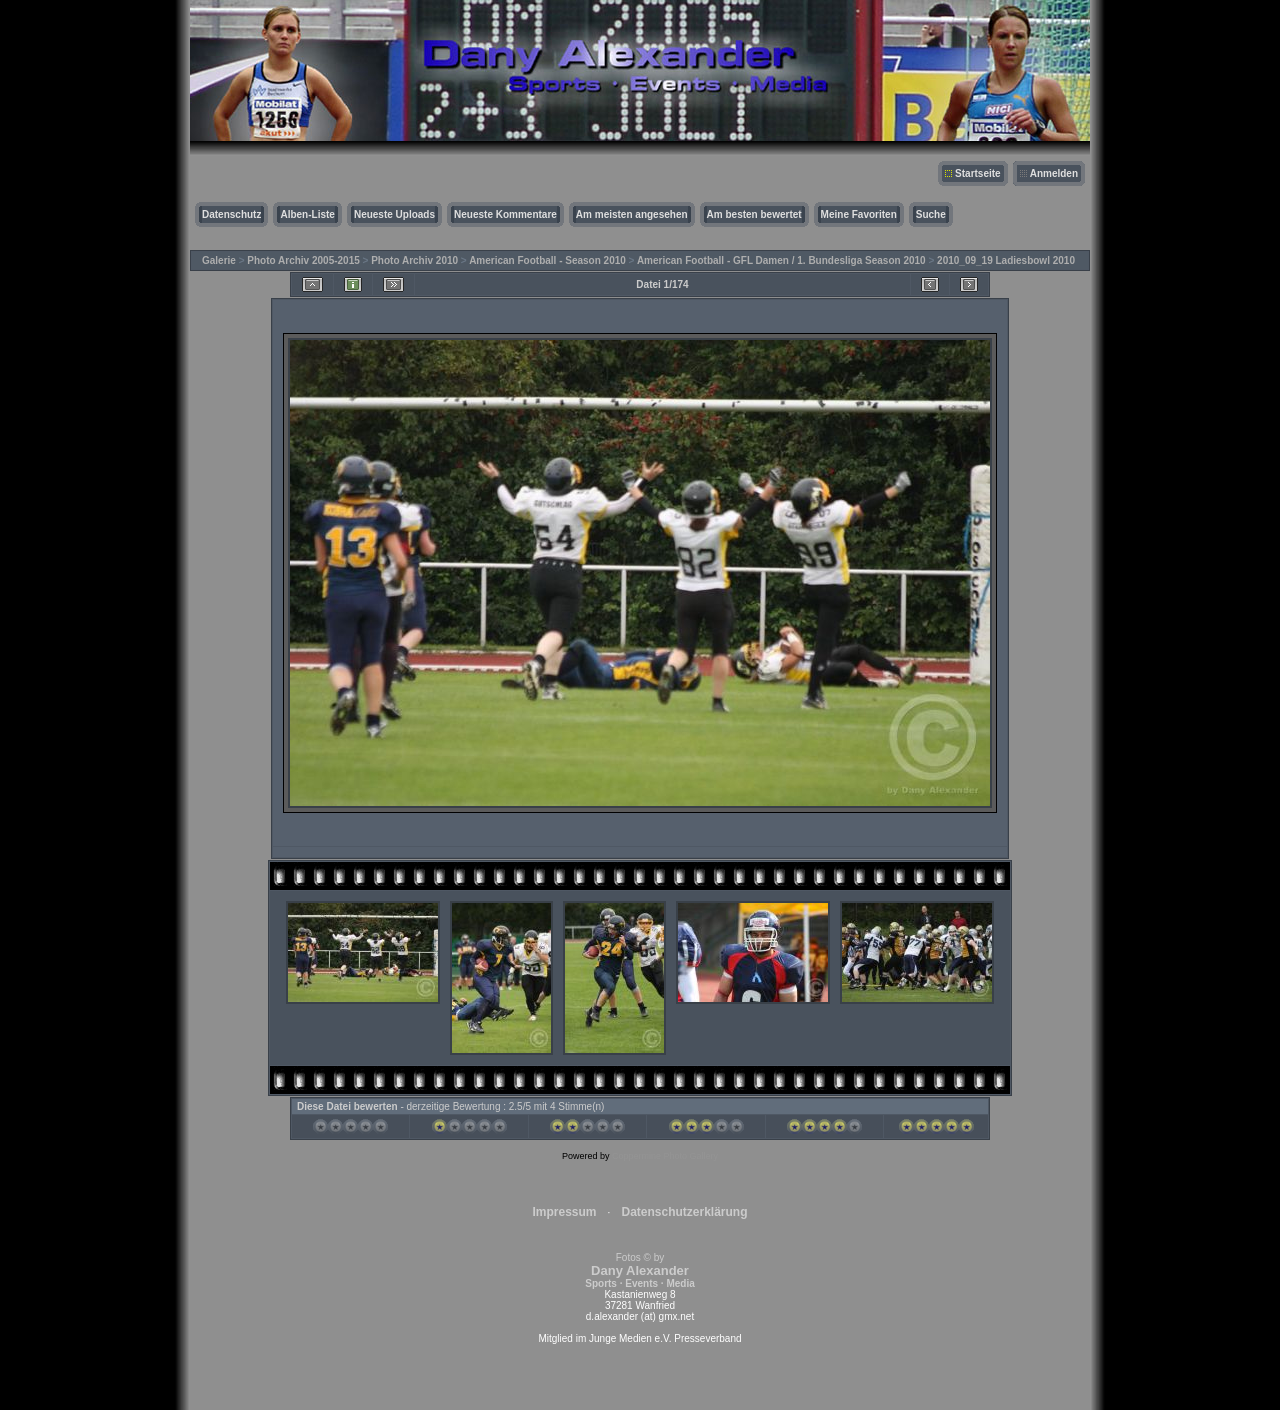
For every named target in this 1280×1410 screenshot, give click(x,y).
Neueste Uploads (394, 214)
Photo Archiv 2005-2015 (303, 260)
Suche (931, 214)
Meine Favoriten (859, 214)
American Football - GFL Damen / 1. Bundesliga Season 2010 (781, 260)
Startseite (978, 173)
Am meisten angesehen (632, 214)
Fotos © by (639, 1270)
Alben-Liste (307, 214)
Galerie (219, 260)
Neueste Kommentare (505, 214)
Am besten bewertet (754, 214)
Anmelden (1054, 173)
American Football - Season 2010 (547, 260)
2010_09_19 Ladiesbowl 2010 (1006, 260)
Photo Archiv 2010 (414, 260)
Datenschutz (231, 214)
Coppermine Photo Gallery (665, 1156)
